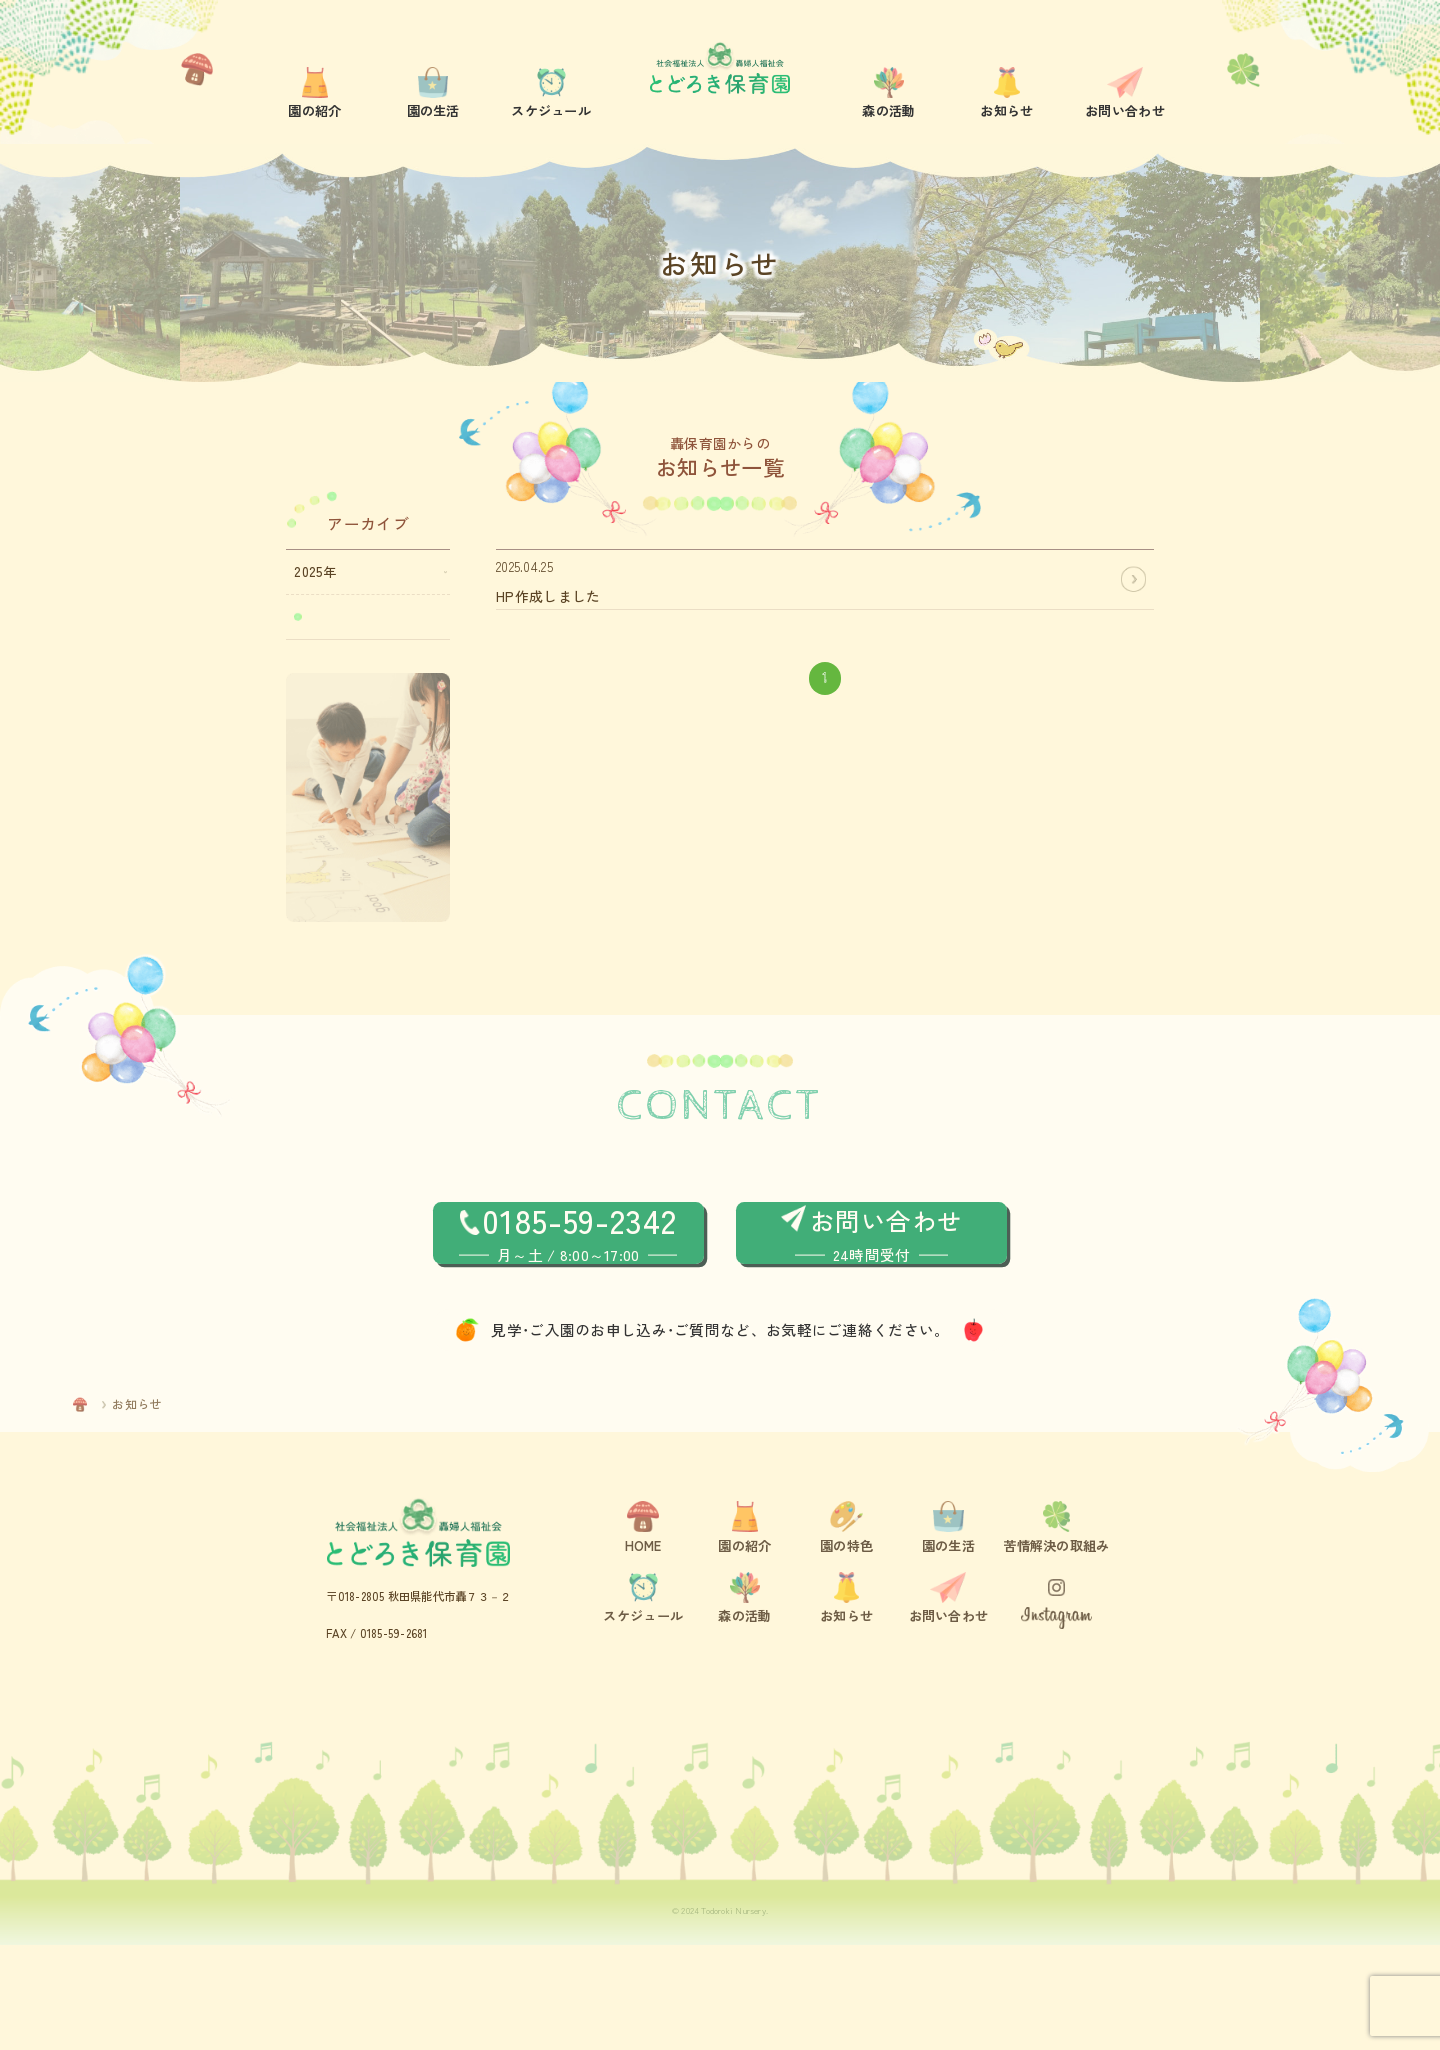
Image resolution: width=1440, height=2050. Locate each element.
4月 (320, 618)
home (109, 1509)
